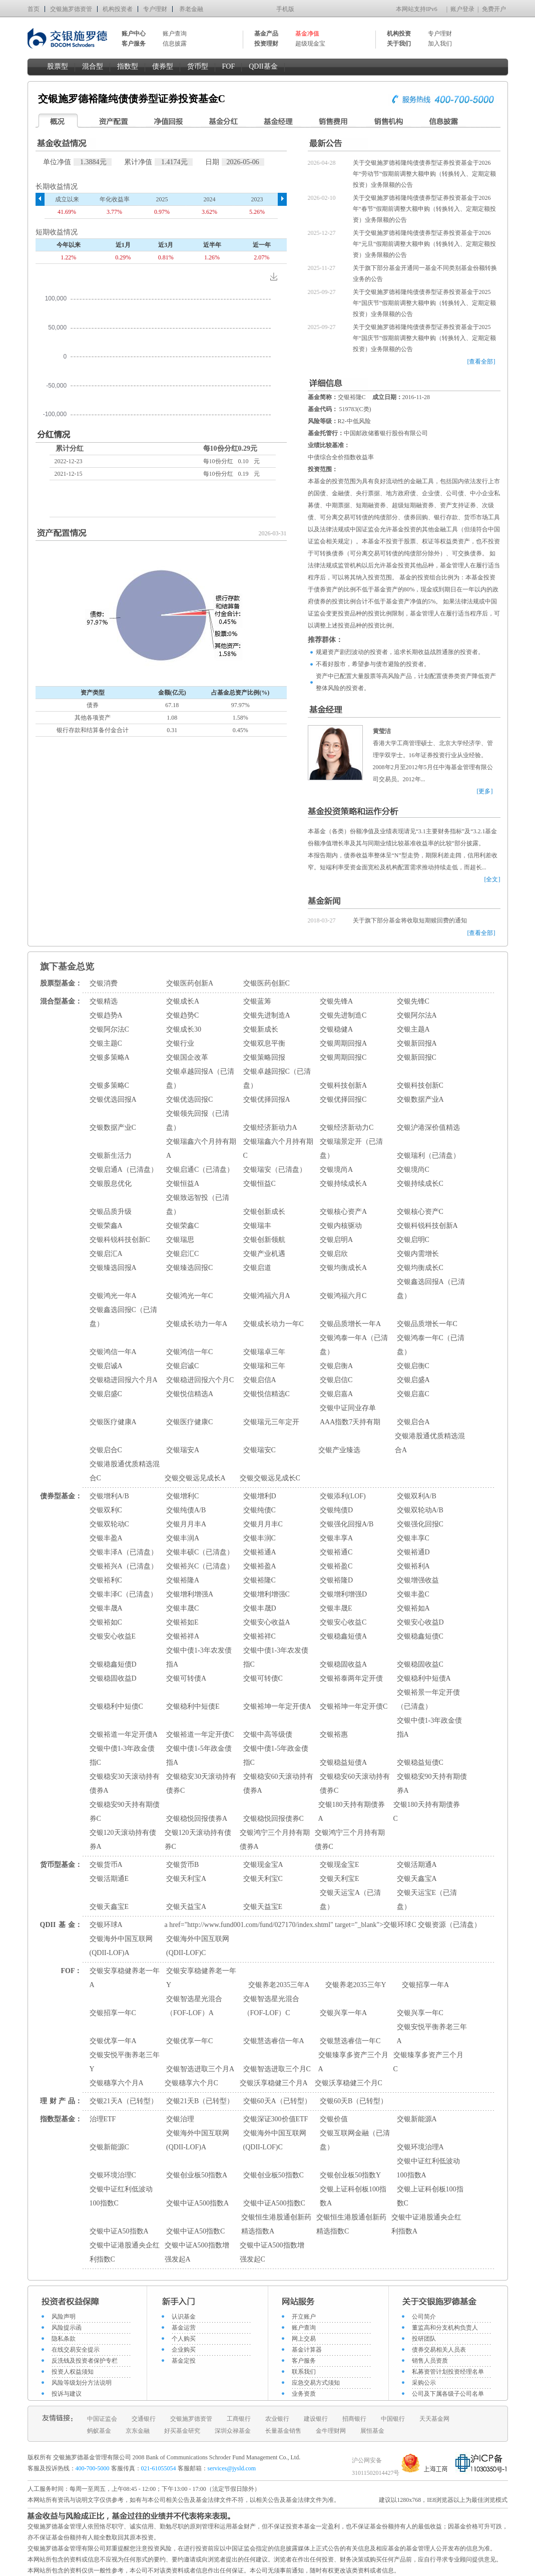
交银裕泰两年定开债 (351, 1678)
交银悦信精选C (266, 1394)
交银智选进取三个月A (200, 2069)
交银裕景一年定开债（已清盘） (428, 1699)
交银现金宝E (339, 1864)
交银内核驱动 (341, 1225)
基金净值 (307, 33)
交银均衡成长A (343, 1267)
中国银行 (393, 2418)
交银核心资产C (420, 1211)
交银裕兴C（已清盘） (200, 1566)
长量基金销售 (283, 2430)
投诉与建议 (67, 2393)
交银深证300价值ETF (275, 2119)
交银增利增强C (266, 1594)
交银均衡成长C (420, 1267)
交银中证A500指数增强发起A (197, 2252)
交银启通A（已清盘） (124, 1169)
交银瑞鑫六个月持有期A (201, 1148)
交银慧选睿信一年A (273, 2041)
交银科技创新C (420, 1085)
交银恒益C (259, 1183)
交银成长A (182, 1001)
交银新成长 (260, 1029)
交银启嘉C (413, 1394)
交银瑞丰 (257, 1225)
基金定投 (184, 2360)
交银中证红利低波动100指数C (121, 2196)
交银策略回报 (264, 1057)
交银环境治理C (113, 2175)
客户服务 (304, 2360)
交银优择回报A (266, 1099)
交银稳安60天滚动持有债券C (355, 1783)
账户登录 (462, 9)
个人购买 (184, 2338)
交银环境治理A (420, 2147)
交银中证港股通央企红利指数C (125, 2252)
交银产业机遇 (264, 1253)
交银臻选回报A (113, 1267)
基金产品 (266, 33)
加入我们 (440, 43)
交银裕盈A (259, 1566)
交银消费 (104, 983)
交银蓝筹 (257, 1001)
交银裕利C (106, 1580)
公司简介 (424, 2316)
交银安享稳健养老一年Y (201, 1978)
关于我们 (399, 43)
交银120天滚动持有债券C (198, 1839)
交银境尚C (413, 1169)
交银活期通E (109, 1878)
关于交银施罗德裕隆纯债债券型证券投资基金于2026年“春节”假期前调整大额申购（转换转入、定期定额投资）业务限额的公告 (424, 208)
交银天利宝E (339, 1878)
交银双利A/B (416, 1496)
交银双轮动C (109, 1524)
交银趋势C (182, 1015)
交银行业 (180, 1043)
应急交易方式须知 (316, 2382)
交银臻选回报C (189, 1267)
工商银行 (239, 2418)
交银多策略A (110, 1057)
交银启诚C (182, 1366)
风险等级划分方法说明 (82, 2382)
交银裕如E (182, 1622)
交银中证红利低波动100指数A (428, 2168)
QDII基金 (263, 66)
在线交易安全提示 (76, 2349)
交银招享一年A (425, 1985)
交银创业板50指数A (196, 2175)
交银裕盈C (336, 1566)
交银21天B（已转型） (200, 2101)
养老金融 (191, 9)
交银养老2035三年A (278, 1985)
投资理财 (266, 43)
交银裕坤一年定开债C (353, 1706)
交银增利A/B (109, 1496)
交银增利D (259, 1496)
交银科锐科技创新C (120, 1239)
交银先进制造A (266, 1015)
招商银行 (354, 2418)
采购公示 (424, 2382)
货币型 (197, 66)
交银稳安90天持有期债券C (125, 1811)
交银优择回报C (343, 1099)
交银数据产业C (113, 1127)
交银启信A (259, 1380)
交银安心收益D (420, 1622)
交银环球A (106, 1924)
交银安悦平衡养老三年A (432, 2034)
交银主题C (106, 1043)
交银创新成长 (264, 1211)
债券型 (162, 66)
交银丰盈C (413, 1594)
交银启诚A (106, 1366)
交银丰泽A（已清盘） (124, 1552)
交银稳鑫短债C (420, 1636)
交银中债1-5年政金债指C (276, 1755)
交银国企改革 (187, 1057)
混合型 (92, 66)
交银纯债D (336, 1510)
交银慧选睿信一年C (350, 2041)
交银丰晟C (182, 1608)
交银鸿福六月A (266, 1296)
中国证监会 (102, 2418)
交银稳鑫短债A (343, 1636)
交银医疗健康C (189, 1422)
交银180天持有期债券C (426, 1811)
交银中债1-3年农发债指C (276, 1657)
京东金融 (138, 2430)
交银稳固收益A (343, 1664)
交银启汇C (182, 1253)
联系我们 (304, 2371)
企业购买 (184, 2349)
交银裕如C (106, 1622)
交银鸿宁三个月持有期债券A (275, 1839)
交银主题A (413, 1029)
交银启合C (106, 1450)
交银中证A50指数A (119, 2231)
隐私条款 (64, 2338)
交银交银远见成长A (195, 1478)
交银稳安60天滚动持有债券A (278, 1783)
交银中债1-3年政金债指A (429, 1727)
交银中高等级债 (267, 1734)
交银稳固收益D (113, 1678)
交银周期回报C (343, 1057)
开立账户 (304, 2316)
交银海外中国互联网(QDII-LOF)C (197, 1946)
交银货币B (182, 1864)
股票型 (57, 66)
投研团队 (424, 2338)
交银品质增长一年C (427, 1324)
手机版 (285, 9)
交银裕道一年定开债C (200, 1734)
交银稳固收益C (420, 1664)
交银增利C (182, 1496)
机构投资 (399, 33)
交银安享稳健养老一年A (125, 1978)
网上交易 (304, 2338)
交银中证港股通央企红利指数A (426, 2224)
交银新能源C (109, 2147)
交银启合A (413, 1422)
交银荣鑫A (106, 1225)
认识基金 (184, 2316)
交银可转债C (263, 1678)
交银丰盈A (106, 1538)
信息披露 (175, 43)
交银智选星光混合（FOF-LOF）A (194, 2006)
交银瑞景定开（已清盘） (351, 1148)
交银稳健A (336, 1029)
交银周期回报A (343, 1043)
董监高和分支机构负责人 (445, 2327)
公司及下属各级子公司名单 (448, 2393)
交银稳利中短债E (193, 1706)
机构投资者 (118, 9)
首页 (34, 9)
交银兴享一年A (343, 2013)
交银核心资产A (343, 1211)
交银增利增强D (343, 1594)
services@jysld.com (233, 2468)
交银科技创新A (343, 1085)
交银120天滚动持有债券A (123, 1839)
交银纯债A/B (186, 1510)
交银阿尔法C (109, 1029)
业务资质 (304, 2393)
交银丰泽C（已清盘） (123, 1594)
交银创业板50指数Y (350, 2175)
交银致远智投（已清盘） (197, 1204)
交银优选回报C (189, 1099)
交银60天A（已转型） (277, 2101)
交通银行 (144, 2418)
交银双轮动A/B (420, 1510)
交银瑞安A (182, 1450)
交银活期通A (417, 1864)
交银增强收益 (418, 1580)
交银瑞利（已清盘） (428, 1155)
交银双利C (106, 1510)
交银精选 (104, 1001)
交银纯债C (259, 1510)
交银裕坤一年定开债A (277, 1706)
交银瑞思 (180, 1239)
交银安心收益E (113, 1636)
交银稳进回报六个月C (200, 1380)
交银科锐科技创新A (427, 1225)
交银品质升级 (111, 1211)
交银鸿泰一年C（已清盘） (430, 1345)
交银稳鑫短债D (113, 1664)
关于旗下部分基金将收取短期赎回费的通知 (410, 920)
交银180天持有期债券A (351, 1811)
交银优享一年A (113, 2041)
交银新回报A (417, 1043)
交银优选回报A (113, 1099)
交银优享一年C (189, 2041)
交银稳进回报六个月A (124, 1380)
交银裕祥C (259, 1636)
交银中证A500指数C (274, 2203)
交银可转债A (186, 1678)
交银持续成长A (343, 1183)
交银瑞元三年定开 (271, 1422)
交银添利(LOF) (343, 1496)
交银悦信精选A (189, 1394)
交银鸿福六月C (343, 1296)
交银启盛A (413, 1380)
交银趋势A (106, 1015)
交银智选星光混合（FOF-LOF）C (271, 2006)
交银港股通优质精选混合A (430, 1443)
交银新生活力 (111, 1155)
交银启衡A (336, 1366)
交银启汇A (106, 1253)
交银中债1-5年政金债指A (199, 1755)
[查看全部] (481, 361)
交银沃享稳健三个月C (348, 2083)
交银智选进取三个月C (277, 2069)
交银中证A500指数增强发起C (272, 2252)
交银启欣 (334, 1253)
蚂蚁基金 (99, 2430)
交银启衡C (413, 1366)
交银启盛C (106, 1394)
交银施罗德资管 (71, 9)
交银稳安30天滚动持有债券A (125, 1783)
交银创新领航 (264, 1239)
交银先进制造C (343, 1015)
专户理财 (155, 9)
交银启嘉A (336, 1394)
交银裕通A (259, 1552)
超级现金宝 (310, 43)
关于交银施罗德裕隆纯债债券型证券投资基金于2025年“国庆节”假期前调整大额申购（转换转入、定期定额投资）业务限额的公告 (424, 302)
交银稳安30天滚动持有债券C (201, 1783)
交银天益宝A (186, 1906)
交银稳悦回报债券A (196, 1818)
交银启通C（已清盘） (200, 1169)
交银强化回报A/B (346, 1524)
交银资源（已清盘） (449, 1924)
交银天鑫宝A (417, 1878)
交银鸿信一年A (113, 1352)
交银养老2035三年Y (355, 1985)
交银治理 (180, 2119)
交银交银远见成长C (270, 1478)
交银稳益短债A (343, 1762)
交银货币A (106, 1864)
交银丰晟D (259, 1608)
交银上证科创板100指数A (353, 2196)
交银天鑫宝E (109, 1906)
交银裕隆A (182, 1580)
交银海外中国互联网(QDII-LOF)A (121, 1946)
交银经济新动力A (270, 1127)
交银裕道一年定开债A (124, 1734)
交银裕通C (336, 1552)
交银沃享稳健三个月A (274, 2083)
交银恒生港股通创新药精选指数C (351, 2224)
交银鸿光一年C (189, 1296)
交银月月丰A (186, 1524)
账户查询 (175, 33)
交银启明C (413, 1239)
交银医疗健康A (113, 1422)
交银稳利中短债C (116, 1706)
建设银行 (316, 2418)
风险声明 (64, 2316)
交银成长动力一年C (273, 1324)
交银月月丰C (263, 1524)
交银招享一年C (113, 2013)
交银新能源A (417, 2119)
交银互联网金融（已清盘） (355, 2140)
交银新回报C (416, 1057)
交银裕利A (413, 1566)
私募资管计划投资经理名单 (448, 2371)
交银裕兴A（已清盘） (124, 1566)
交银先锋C (413, 1001)
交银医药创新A (189, 983)
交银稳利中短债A (424, 1678)
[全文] (492, 879)
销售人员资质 (430, 2360)
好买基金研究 (182, 2430)
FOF (228, 66)
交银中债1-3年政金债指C (122, 1755)
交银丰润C (259, 1538)
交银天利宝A (186, 1878)
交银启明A (336, 1239)
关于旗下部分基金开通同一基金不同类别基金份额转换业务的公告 (425, 273)
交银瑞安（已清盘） (274, 1169)
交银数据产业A (420, 1099)
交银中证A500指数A (197, 2203)
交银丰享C (413, 1538)
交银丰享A (336, 1538)
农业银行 (277, 2418)
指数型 (127, 66)
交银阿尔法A (417, 1015)
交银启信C (336, 1380)
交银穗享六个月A (117, 2083)
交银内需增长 (418, 1253)
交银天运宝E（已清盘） (427, 1899)
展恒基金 (372, 2430)
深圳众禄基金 (233, 2430)
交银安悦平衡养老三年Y (125, 2062)
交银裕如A (413, 1608)
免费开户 (494, 9)
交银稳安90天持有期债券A (432, 1783)
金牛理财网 (331, 2430)
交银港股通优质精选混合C (125, 1471)
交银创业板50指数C (273, 2175)
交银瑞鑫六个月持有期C (278, 1148)
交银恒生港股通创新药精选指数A (276, 2224)
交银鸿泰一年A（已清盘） (354, 1345)
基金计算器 (307, 2349)
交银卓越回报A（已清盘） (200, 1078)
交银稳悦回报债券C (273, 1818)
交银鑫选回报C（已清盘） (123, 1317)
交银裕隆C (259, 1580)
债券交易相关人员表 (439, 2349)
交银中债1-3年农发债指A (199, 1657)
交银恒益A (182, 1183)
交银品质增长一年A (350, 1324)
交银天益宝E (263, 1906)
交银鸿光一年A (113, 1296)
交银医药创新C (266, 983)
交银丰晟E (336, 1608)
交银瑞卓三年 (264, 1352)
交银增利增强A (189, 1594)
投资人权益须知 (73, 2371)
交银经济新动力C (346, 1127)
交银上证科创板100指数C (430, 2196)
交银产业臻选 (339, 1450)
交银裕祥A (182, 1636)
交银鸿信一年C (189, 1352)
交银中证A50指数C (195, 2231)
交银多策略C (109, 1085)
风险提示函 (67, 2327)
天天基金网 (434, 2418)
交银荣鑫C (182, 1225)
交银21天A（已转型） (124, 2101)
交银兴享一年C (420, 2013)
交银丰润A (182, 1538)
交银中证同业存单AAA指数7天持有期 (350, 1415)
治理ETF (103, 2119)
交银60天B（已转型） (353, 2101)
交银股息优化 (111, 1183)
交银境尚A (336, 1169)
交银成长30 (183, 1029)
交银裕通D (413, 1552)
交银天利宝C (263, 1878)
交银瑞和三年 (264, 1366)
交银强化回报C (420, 1524)
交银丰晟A (106, 1608)
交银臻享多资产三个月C (428, 2062)
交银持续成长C (420, 1183)
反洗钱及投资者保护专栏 (85, 2360)
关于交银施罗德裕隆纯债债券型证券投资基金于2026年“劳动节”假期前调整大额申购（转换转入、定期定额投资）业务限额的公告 (424, 173)
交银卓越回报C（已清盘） (277, 1078)
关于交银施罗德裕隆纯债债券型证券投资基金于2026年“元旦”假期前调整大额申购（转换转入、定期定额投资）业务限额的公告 (424, 243)
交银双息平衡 (264, 1043)
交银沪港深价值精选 (428, 1127)
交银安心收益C (343, 1622)
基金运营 (184, 2327)
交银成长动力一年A (196, 1324)
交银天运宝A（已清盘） (350, 1899)
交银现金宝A (263, 1864)
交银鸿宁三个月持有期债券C (350, 1839)
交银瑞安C (259, 1450)
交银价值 (334, 2119)
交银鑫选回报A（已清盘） (431, 1289)
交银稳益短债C (420, 1762)
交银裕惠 (334, 1734)
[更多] (485, 791)
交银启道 (257, 1267)
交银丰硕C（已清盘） (200, 1552)
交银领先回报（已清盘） (197, 1120)
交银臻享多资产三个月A (353, 2062)
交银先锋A (336, 1001)
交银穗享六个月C (191, 2083)
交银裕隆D (336, 1580)
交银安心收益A (266, 1622)
